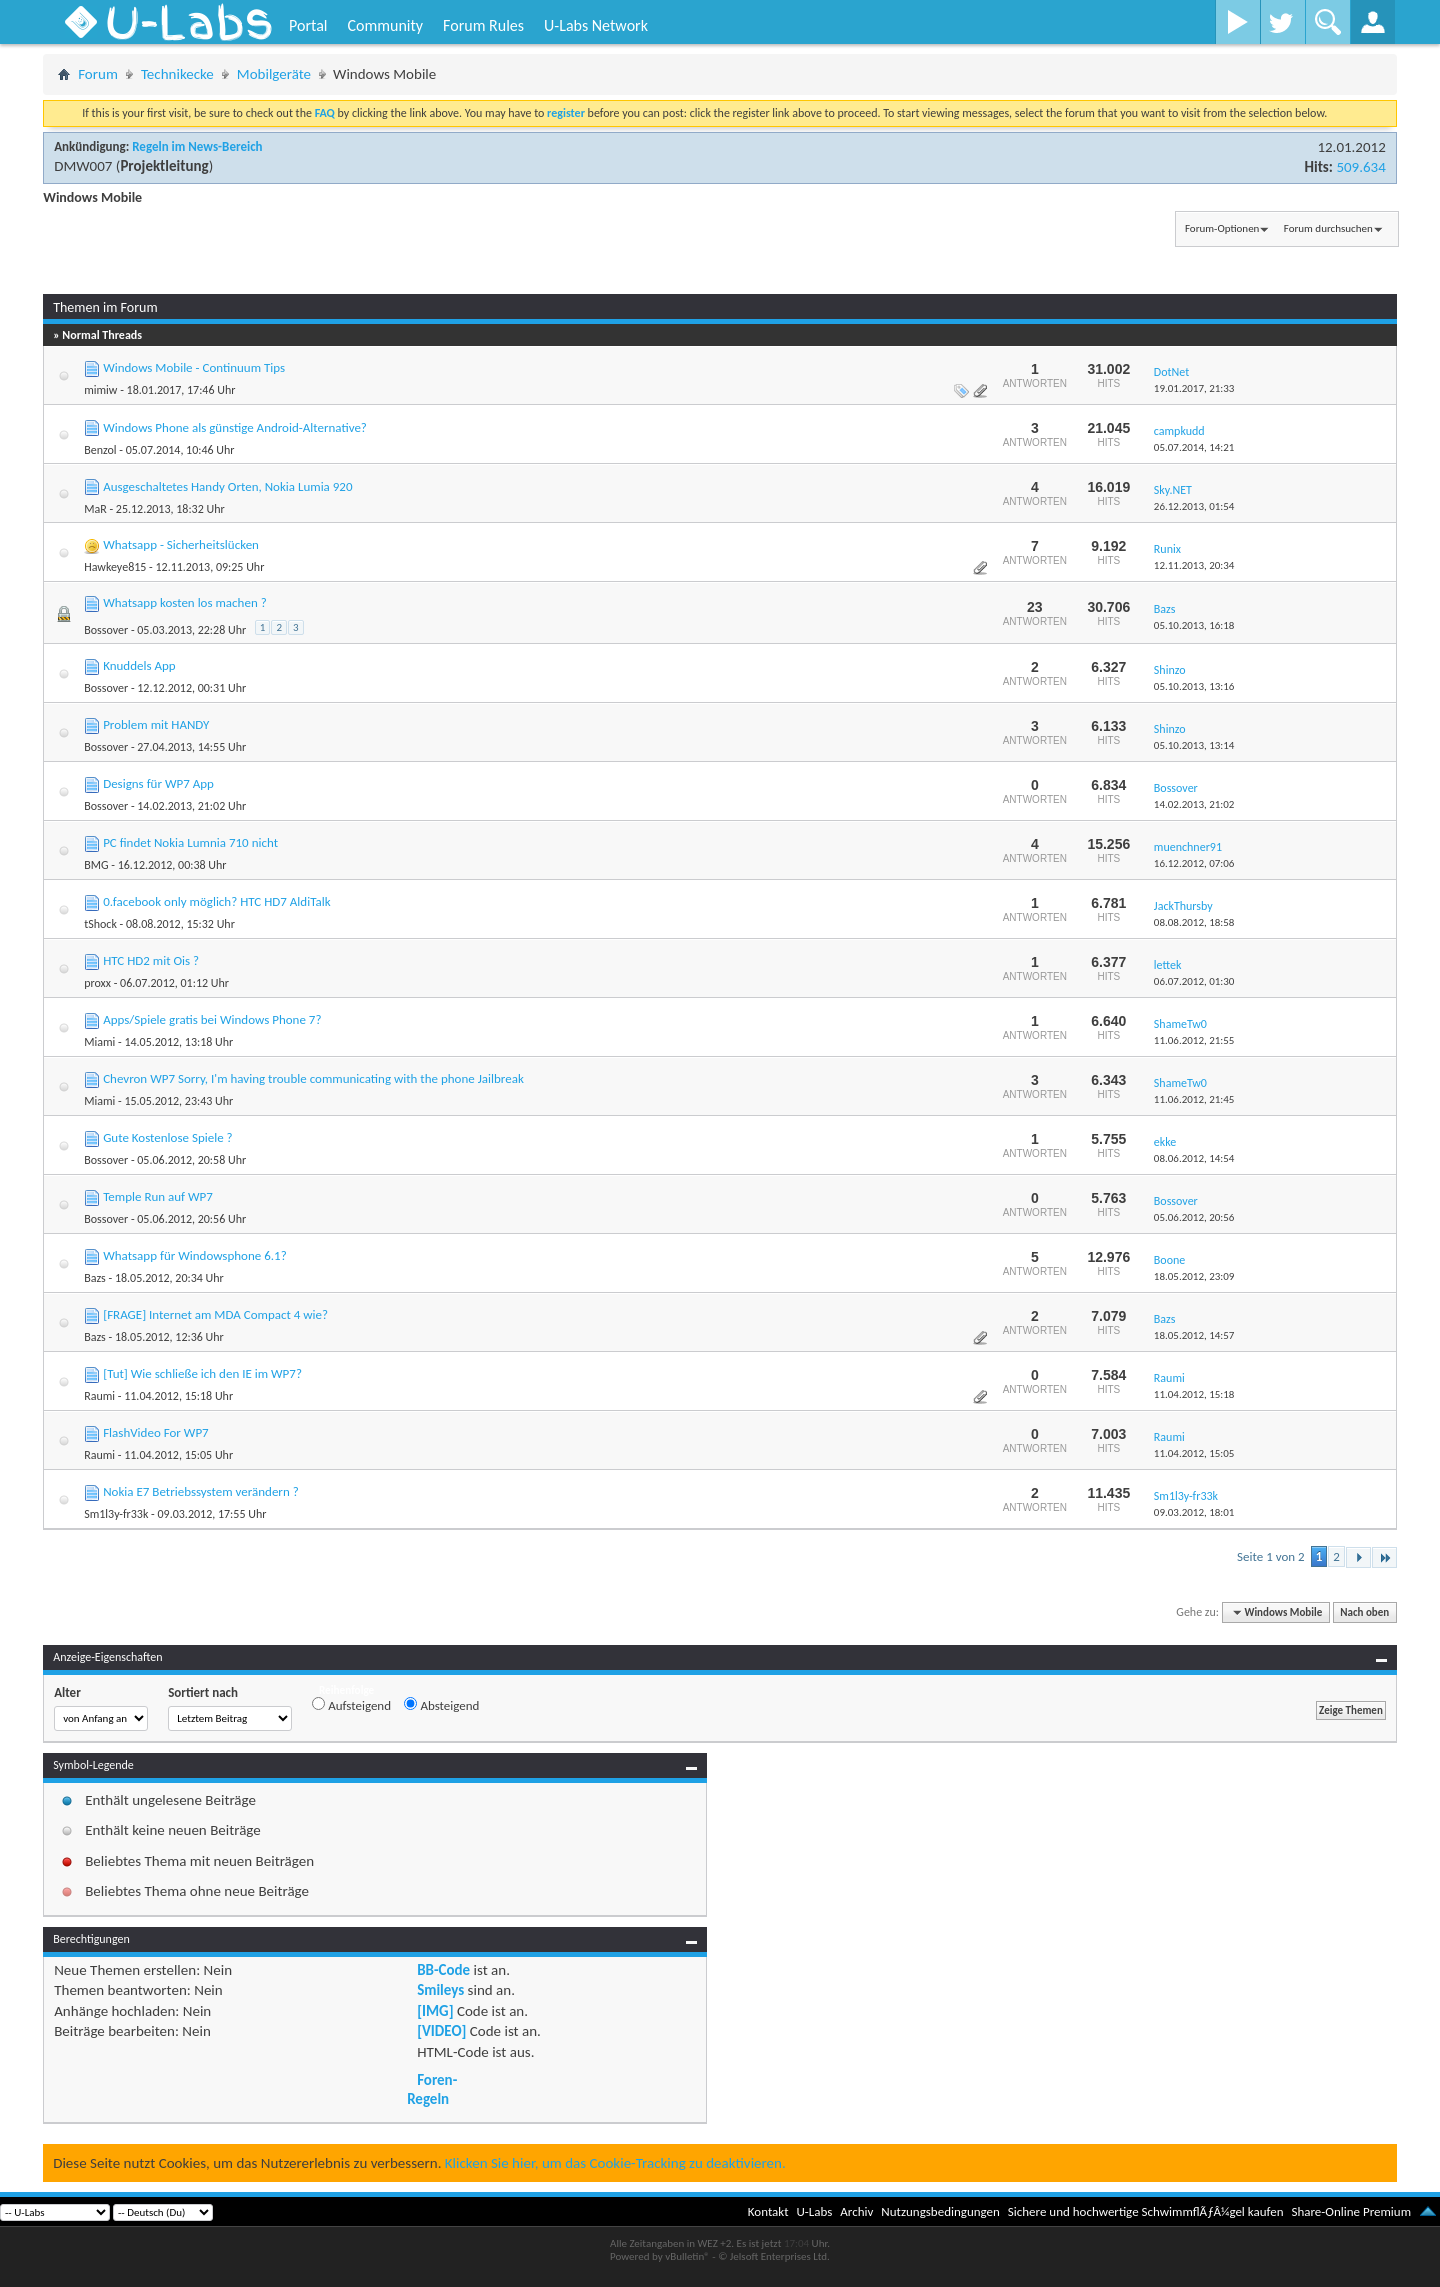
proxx (97, 983)
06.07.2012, (1194, 981)
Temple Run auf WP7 (158, 1196)
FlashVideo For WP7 (156, 1432)
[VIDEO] (441, 2031)
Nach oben (1364, 1612)
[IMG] (435, 2011)
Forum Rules (483, 25)
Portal (308, 25)
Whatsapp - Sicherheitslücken (181, 544)
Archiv (856, 2211)
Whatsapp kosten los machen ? (185, 602)
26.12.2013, (1194, 506)
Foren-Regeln (432, 2089)
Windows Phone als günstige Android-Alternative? (235, 427)
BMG (96, 865)
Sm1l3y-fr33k (116, 1514)
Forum (98, 74)
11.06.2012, (1194, 1040)
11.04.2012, (1194, 1394)
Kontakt (768, 2211)
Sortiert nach (203, 1692)
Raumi (99, 1396)
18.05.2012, (1194, 1276)
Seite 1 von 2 (1271, 1556)
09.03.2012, (1194, 1512)
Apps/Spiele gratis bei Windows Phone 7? (212, 1019)
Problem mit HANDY (156, 724)
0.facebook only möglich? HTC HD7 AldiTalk (216, 901)
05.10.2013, (1194, 625)
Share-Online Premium (1351, 2211)
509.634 (1360, 167)
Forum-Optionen (1222, 228)
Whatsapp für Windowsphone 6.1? (195, 1255)
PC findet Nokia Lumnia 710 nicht (190, 842)
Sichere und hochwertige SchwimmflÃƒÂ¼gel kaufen (1146, 2211)
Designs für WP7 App (158, 783)
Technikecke (177, 74)
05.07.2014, (1194, 447)
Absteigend (441, 1705)
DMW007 (83, 166)
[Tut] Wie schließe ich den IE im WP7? (202, 1373)
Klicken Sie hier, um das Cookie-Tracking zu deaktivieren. (615, 2163)
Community (385, 25)
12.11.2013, (1194, 565)
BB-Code (443, 1970)
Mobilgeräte (274, 74)
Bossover (106, 630)
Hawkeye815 (115, 567)
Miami (99, 1042)
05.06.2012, (1194, 1217)
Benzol (100, 450)
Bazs (95, 1278)
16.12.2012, (1194, 863)
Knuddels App (139, 665)
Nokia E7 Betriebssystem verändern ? (201, 1491)
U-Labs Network (596, 25)
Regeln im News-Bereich (197, 146)
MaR (95, 509)
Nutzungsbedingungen (940, 2211)
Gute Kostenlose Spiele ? (167, 1137)
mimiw (100, 390)
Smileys (440, 1990)
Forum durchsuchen (1328, 228)
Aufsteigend (351, 1705)
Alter (67, 1692)
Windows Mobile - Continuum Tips (194, 367)
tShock (100, 924)
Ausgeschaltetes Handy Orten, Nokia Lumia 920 (227, 486)
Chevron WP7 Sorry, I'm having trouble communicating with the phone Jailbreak (313, 1078)
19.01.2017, (1194, 388)
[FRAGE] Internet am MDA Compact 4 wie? (215, 1314)
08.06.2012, (1194, 1158)
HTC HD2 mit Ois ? (151, 960)
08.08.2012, (1194, 922)
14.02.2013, (1194, 804)
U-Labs (815, 2211)
